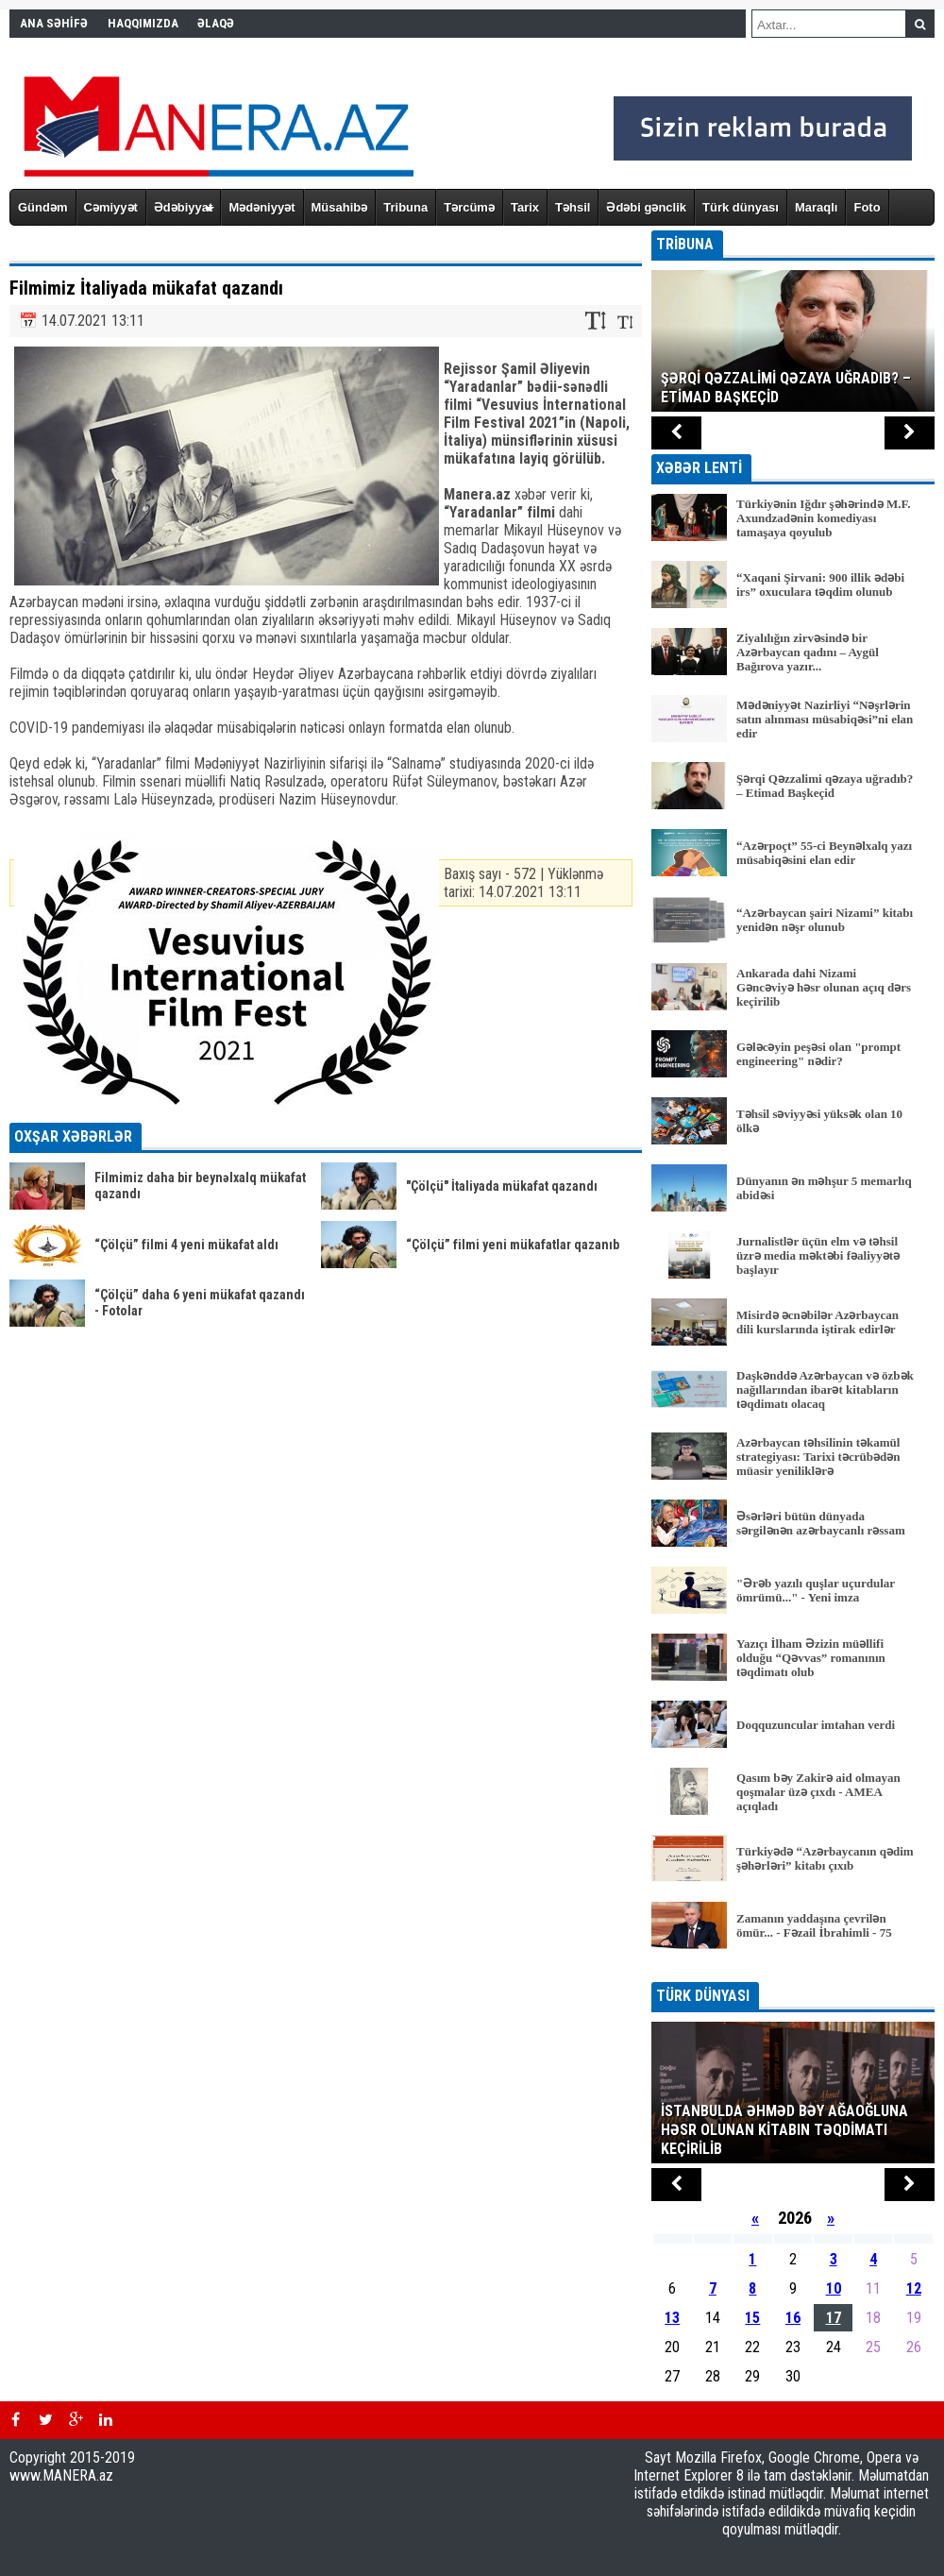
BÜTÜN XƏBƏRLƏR (793, 1969)
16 (793, 2318)
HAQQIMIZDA (143, 23)
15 (752, 2318)
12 (913, 2288)
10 (833, 2288)
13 (672, 2318)
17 (833, 2318)
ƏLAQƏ (215, 23)
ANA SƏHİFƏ (54, 23)
